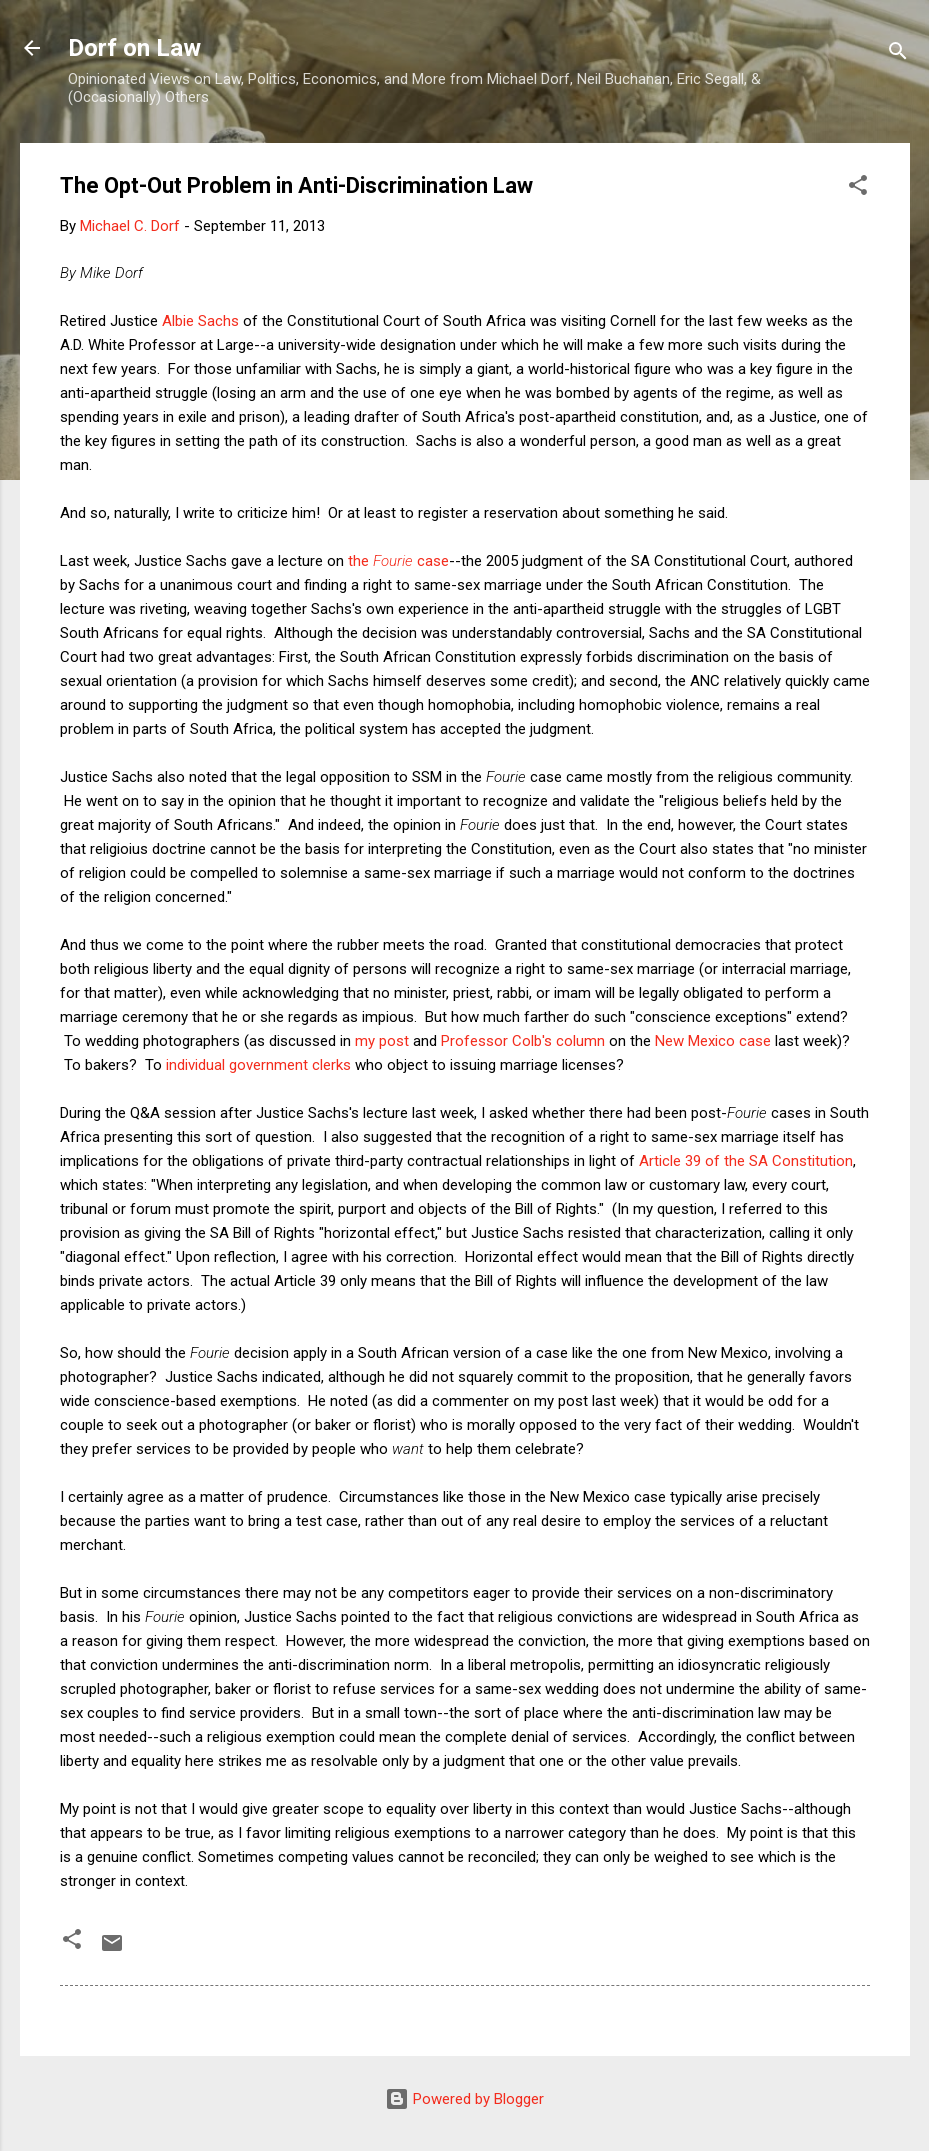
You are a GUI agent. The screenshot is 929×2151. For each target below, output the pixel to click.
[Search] (898, 54)
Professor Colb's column (523, 1041)
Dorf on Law (134, 48)
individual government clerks (258, 1065)
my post (382, 1041)
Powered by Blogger (464, 2099)
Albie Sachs (200, 321)
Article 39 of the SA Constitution (746, 1161)
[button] (858, 188)
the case (398, 561)
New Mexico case (713, 1041)
